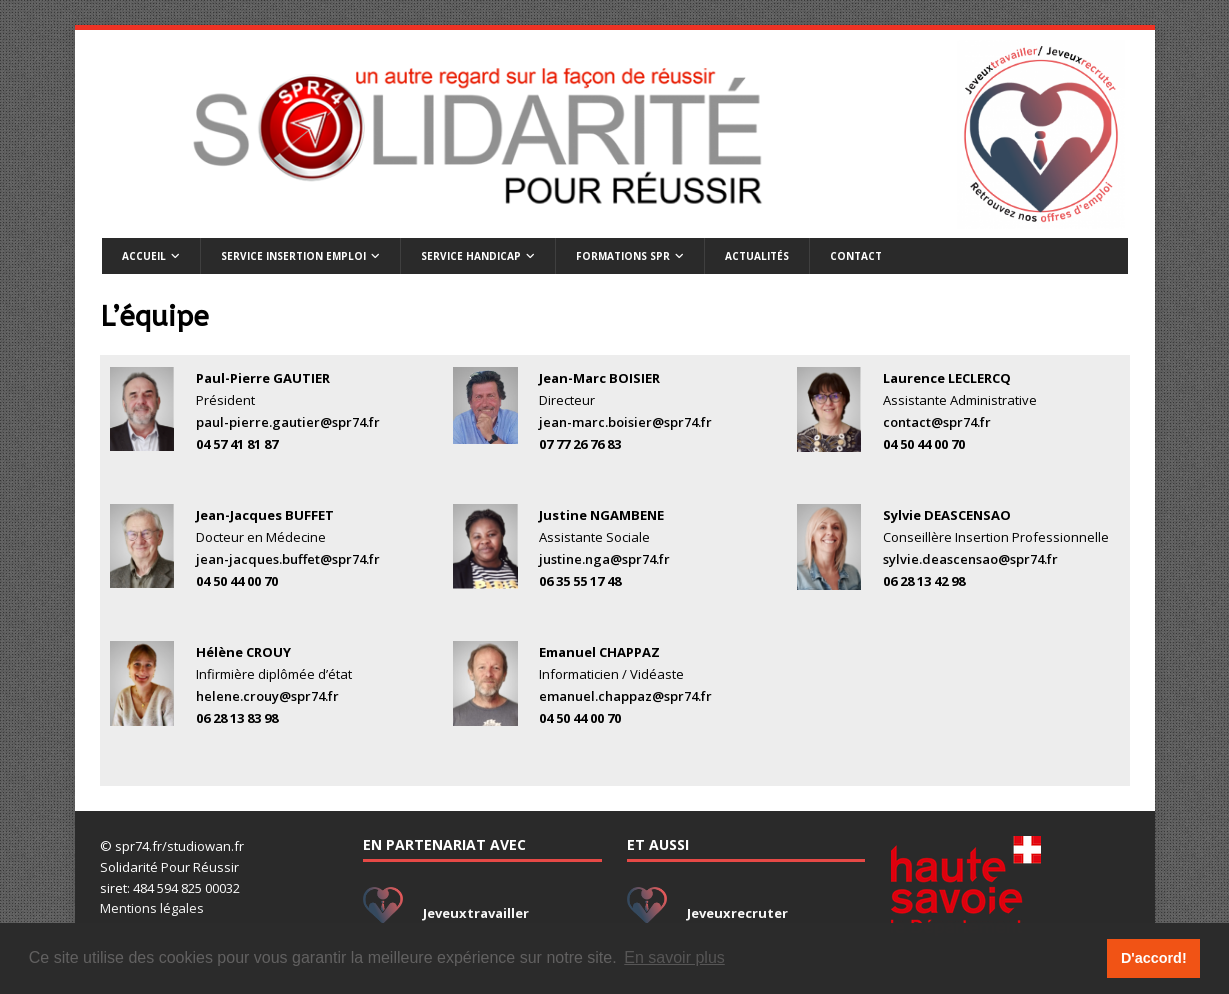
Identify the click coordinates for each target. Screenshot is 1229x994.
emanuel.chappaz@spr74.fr (625, 696)
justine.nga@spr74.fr (604, 559)
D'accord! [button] (1154, 958)
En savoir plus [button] (674, 957)
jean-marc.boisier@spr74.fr (625, 422)
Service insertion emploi (293, 256)
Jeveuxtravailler (476, 913)
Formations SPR (623, 256)
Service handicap (471, 256)
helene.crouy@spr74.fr (267, 696)
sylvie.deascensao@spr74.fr (970, 559)
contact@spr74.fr (937, 422)
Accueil (144, 256)
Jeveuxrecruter (737, 913)
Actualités (757, 256)
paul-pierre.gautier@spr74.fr (288, 422)
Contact (856, 256)
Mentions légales (152, 908)
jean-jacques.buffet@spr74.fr (288, 559)
